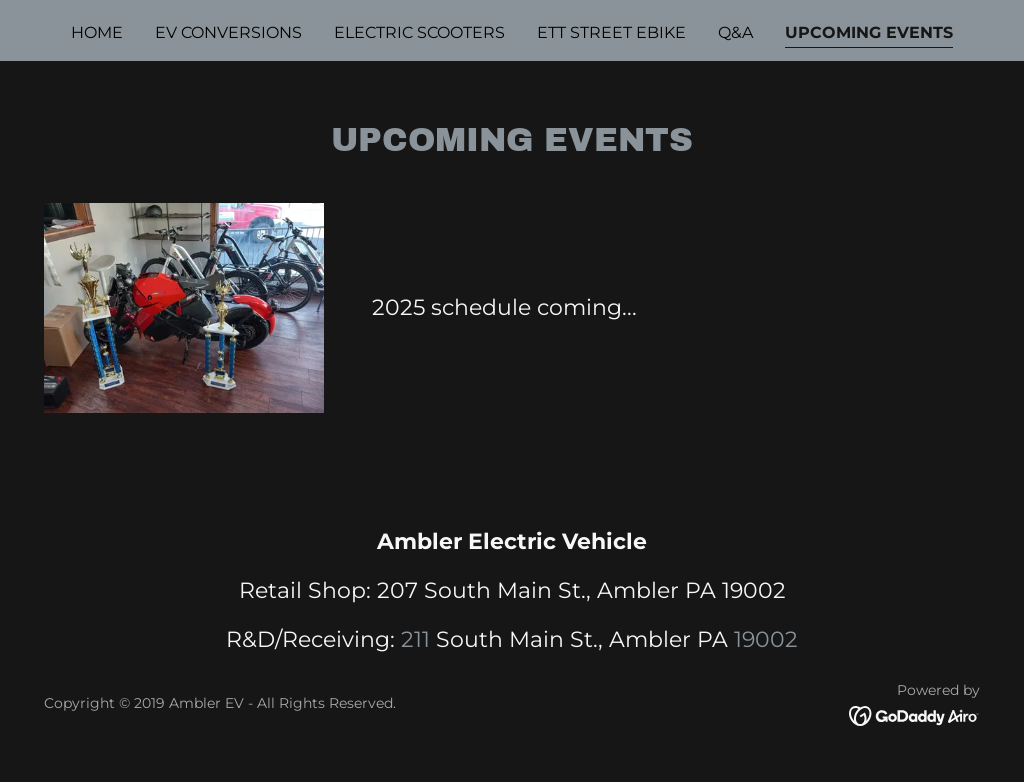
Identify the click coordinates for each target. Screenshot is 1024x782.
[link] (914, 714)
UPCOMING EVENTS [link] (869, 32)
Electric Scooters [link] (419, 32)
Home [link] (97, 32)
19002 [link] (766, 639)
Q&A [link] (735, 32)
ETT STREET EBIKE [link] (611, 32)
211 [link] (415, 639)
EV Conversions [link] (228, 32)
